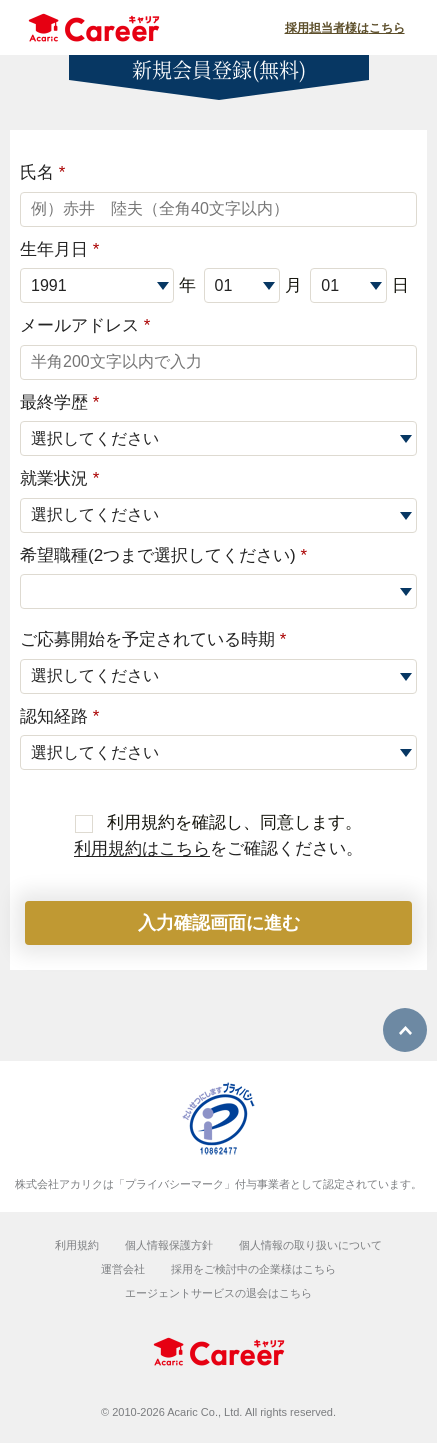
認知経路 (59, 716)
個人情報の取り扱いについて (310, 1245)
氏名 (42, 172)
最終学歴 (59, 402)
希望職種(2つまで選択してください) (163, 555)
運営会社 (123, 1269)
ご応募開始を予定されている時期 (153, 639)
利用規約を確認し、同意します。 (219, 822)
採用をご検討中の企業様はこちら (253, 1269)
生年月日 (59, 249)
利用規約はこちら (142, 848)
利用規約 (77, 1245)
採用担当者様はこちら (345, 28)
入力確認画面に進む (219, 923)
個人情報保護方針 (169, 1245)
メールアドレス (85, 325)
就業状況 (59, 478)
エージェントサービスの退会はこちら (218, 1293)
